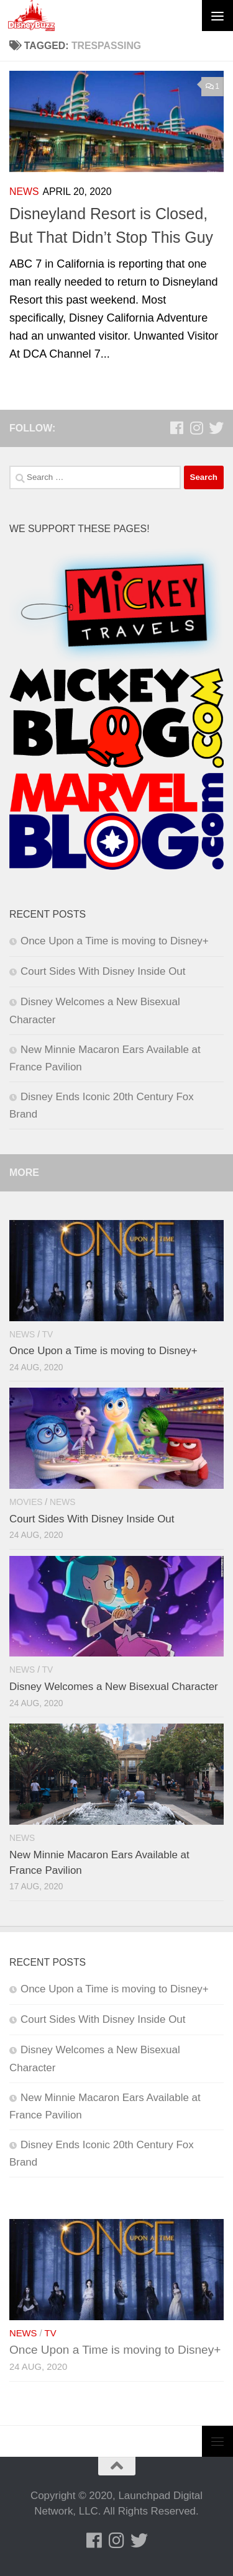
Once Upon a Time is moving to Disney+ (115, 941)
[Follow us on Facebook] (176, 427)
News (24, 191)
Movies (26, 1502)
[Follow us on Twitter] (216, 427)
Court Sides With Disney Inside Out (103, 971)
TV (47, 1334)
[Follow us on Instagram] (196, 427)
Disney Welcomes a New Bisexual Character (113, 1686)
